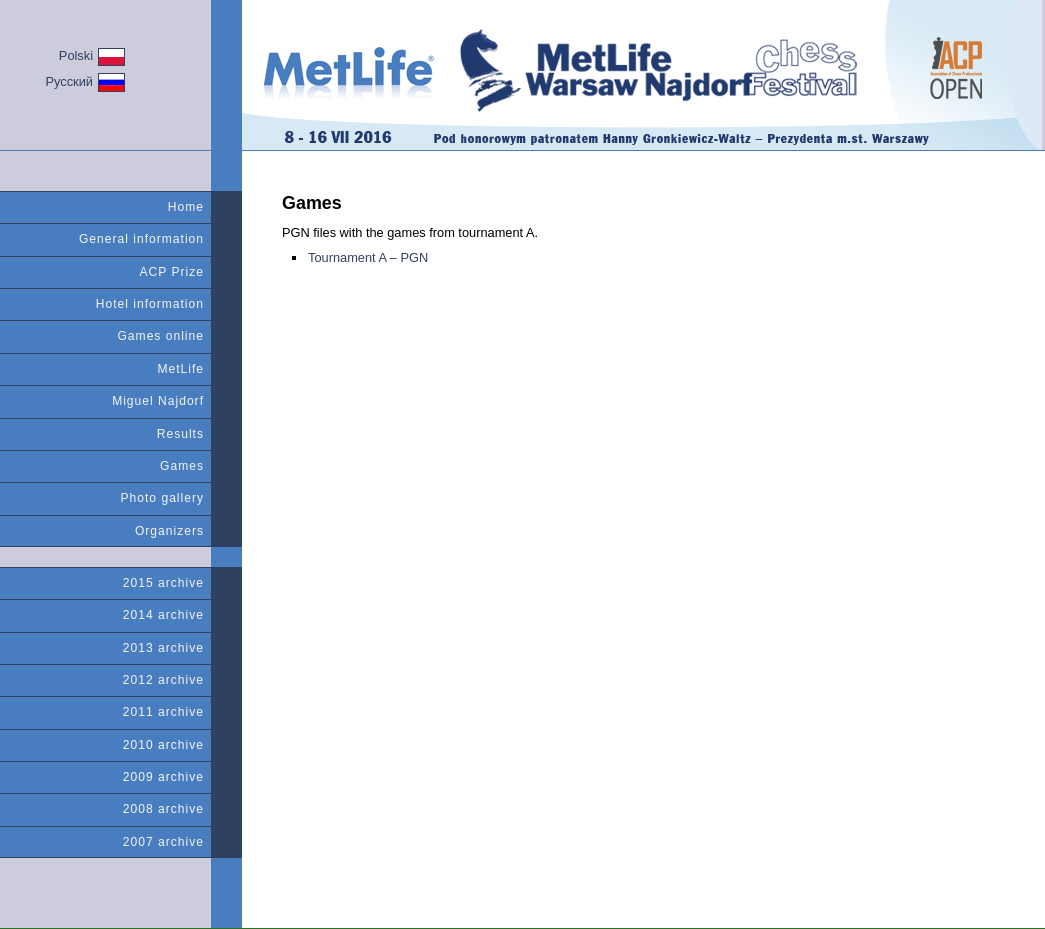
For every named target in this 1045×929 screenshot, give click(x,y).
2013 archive (163, 648)
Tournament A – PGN (368, 257)
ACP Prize (172, 272)
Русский (85, 82)
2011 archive (163, 712)
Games (182, 466)
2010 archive (163, 745)
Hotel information (150, 304)
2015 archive (163, 583)
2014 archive (163, 615)
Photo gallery (163, 498)
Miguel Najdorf (158, 401)
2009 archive (163, 777)
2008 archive (163, 809)
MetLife (180, 369)
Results (180, 434)
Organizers (169, 531)
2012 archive (163, 680)
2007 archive (163, 842)
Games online (160, 336)
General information (141, 239)
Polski (92, 57)
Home (186, 207)
